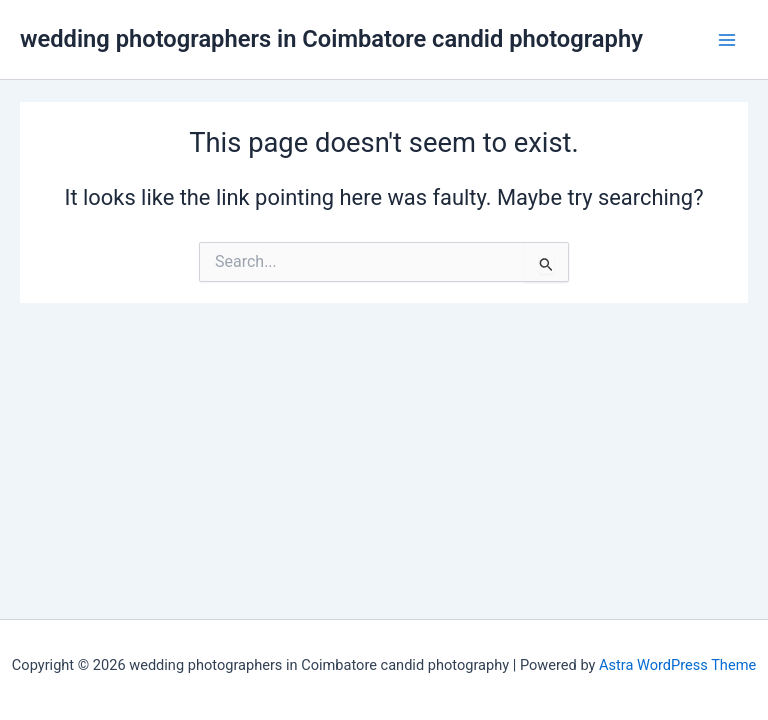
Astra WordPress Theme (677, 665)
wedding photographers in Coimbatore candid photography (331, 39)
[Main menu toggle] (727, 40)
